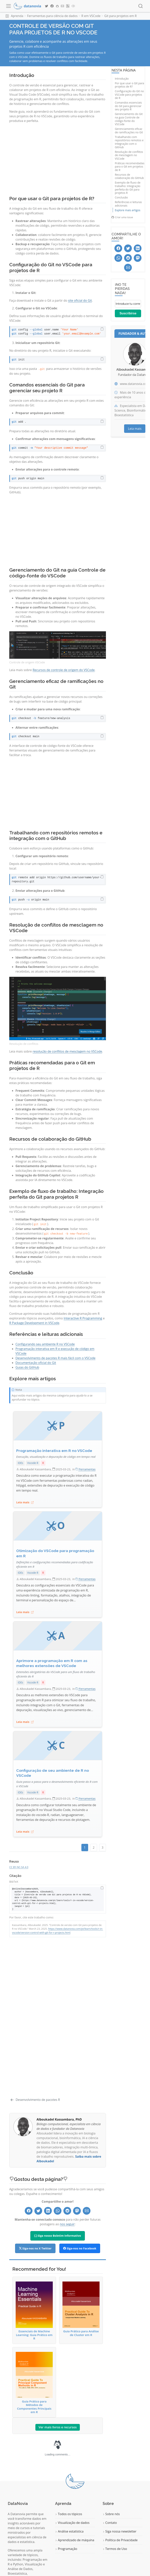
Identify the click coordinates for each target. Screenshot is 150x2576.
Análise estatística (69, 2383)
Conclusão (121, 197)
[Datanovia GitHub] (57, 6)
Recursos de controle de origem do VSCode (64, 670)
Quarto (20, 2474)
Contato (110, 2374)
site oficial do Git (80, 300)
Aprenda (17, 16)
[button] (7, 16)
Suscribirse (127, 313)
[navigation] (143, 16)
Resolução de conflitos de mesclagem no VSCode (129, 155)
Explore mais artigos (127, 210)
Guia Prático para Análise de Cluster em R (81, 2160)
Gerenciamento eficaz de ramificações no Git (129, 130)
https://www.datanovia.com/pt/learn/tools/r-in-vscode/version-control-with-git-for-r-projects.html (57, 1930)
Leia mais (134, 428)
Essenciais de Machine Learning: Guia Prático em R (34, 2162)
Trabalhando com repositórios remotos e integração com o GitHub (129, 142)
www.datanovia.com (134, 384)
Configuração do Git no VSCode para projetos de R (129, 94)
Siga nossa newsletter (119, 2383)
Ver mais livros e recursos (57, 2279)
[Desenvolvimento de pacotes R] (35, 1951)
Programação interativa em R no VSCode (54, 1450)
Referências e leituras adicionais (128, 203)
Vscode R (32, 1463)
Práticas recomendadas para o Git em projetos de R (129, 166)
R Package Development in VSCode (34, 1323)
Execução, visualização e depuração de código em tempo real (55, 1457)
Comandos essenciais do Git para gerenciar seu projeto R (128, 106)
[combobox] (141, 6)
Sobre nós (111, 2366)
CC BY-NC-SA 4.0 (18, 1867)
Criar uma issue (122, 217)
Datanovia (118, 2460)
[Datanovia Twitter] (46, 6)
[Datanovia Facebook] (52, 6)
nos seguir (67, 2076)
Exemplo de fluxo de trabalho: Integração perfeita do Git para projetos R (128, 188)
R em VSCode (91, 16)
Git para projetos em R (120, 16)
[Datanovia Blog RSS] (68, 6)
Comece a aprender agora (25, 2447)
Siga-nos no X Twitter (35, 2100)
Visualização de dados (72, 2374)
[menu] (8, 6)
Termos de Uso (115, 2400)
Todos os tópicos (68, 2366)
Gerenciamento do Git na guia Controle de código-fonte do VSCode (129, 119)
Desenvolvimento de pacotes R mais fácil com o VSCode (55, 1358)
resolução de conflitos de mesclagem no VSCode (67, 1051)
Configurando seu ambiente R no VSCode (45, 1344)
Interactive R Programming (83, 1318)
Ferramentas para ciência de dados (52, 16)
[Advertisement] (57, 158)
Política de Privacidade (120, 2392)
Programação (66, 2400)
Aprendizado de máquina (74, 2392)
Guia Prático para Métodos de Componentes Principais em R (34, 2234)
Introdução (122, 78)
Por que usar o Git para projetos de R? (129, 85)
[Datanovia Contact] (62, 6)
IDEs (20, 1463)
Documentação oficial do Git (35, 1363)
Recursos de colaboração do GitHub (129, 176)
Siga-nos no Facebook (79, 2100)
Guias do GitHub (27, 1367)
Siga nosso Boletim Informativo (57, 2087)
